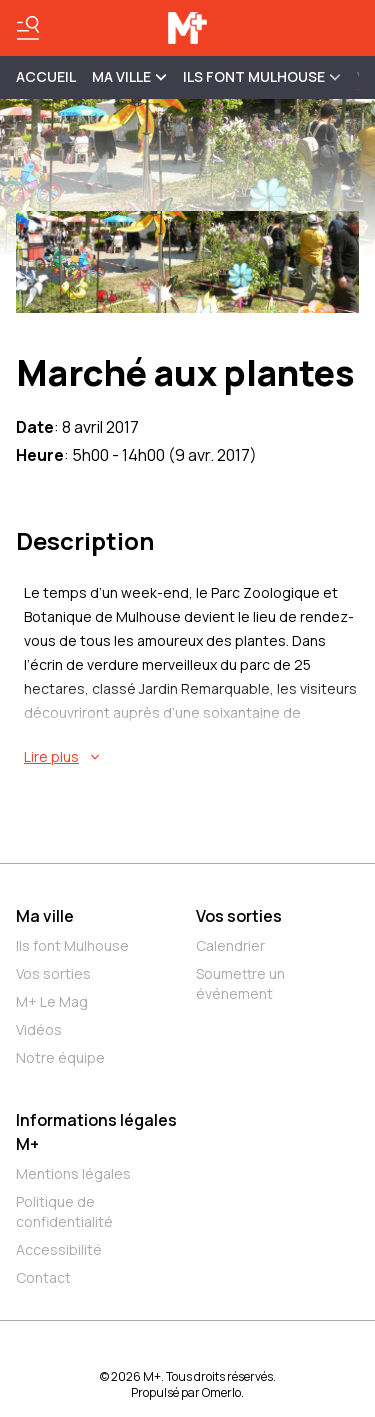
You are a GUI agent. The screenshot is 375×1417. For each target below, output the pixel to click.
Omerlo (221, 1392)
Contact (43, 1277)
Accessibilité (59, 1249)
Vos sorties (53, 973)
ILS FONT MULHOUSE (262, 76)
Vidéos (39, 1029)
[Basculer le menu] (28, 28)
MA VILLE (129, 76)
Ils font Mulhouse (72, 945)
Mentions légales (73, 1173)
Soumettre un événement (240, 983)
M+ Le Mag (52, 1001)
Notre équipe (60, 1057)
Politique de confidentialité (64, 1211)
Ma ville (45, 916)
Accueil (46, 76)
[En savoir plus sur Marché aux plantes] (191, 757)
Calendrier (230, 945)
